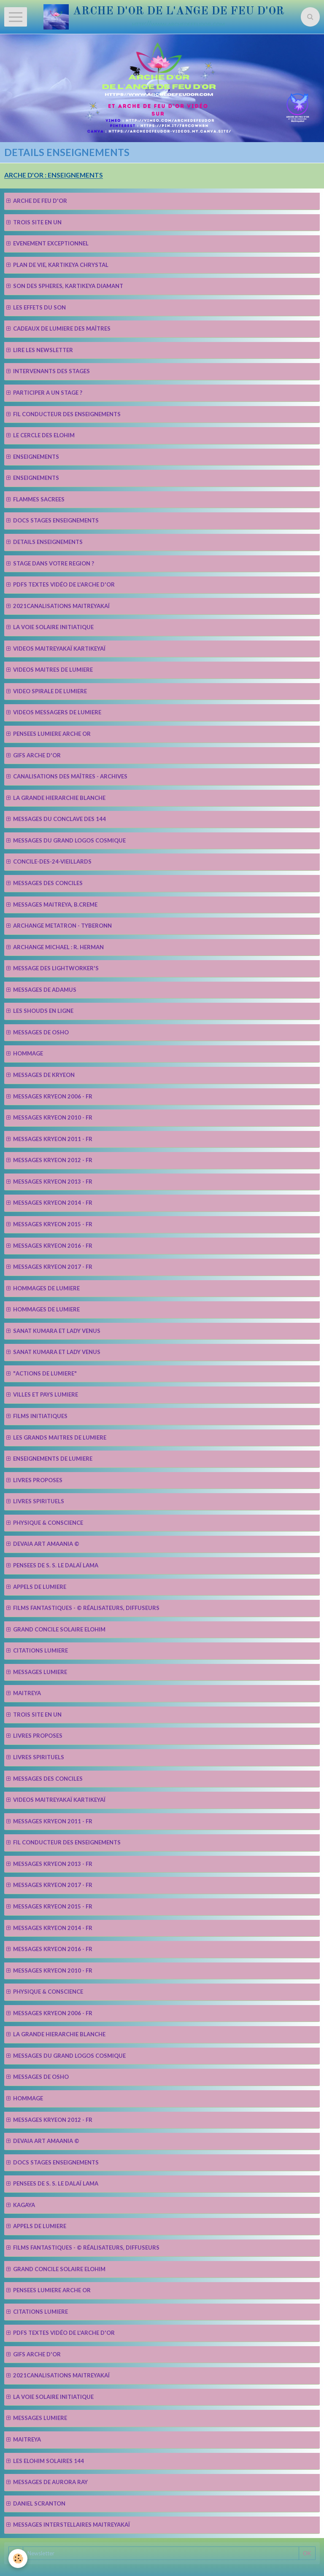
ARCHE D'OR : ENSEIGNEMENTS (53, 175)
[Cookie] (17, 2558)
